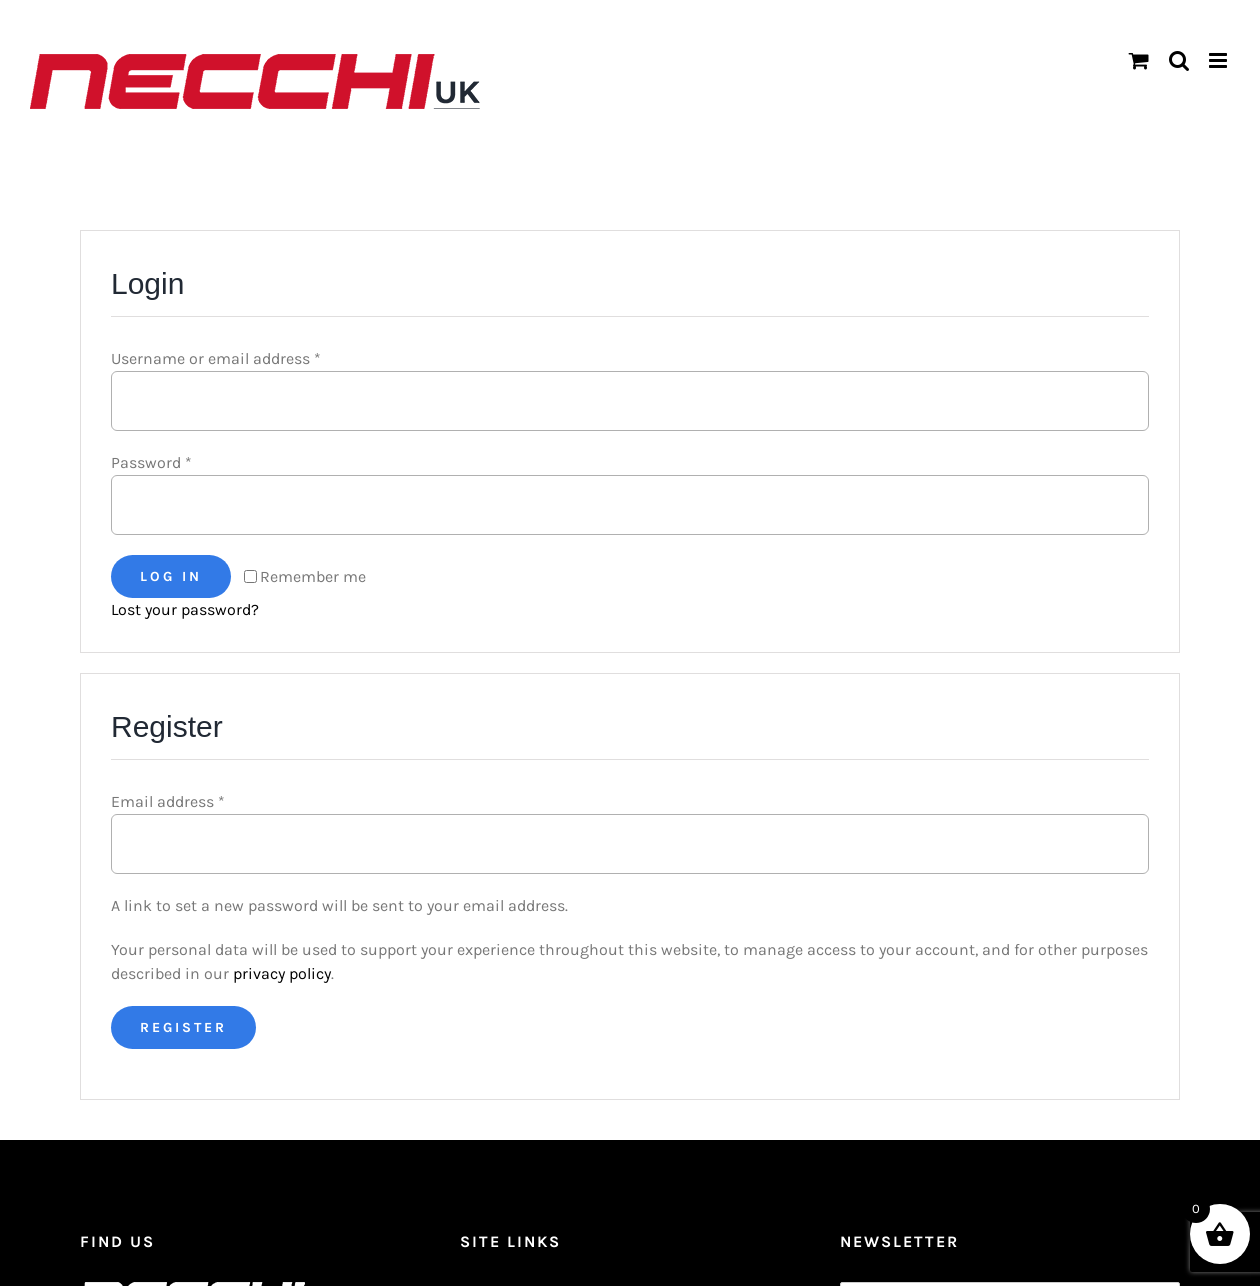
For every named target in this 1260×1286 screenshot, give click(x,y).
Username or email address (216, 358)
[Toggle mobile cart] (1139, 60)
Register (183, 1027)
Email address (168, 801)
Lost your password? (185, 609)
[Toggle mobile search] (1179, 60)
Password (151, 462)
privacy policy (282, 973)
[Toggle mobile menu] (1219, 60)
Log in (171, 576)
